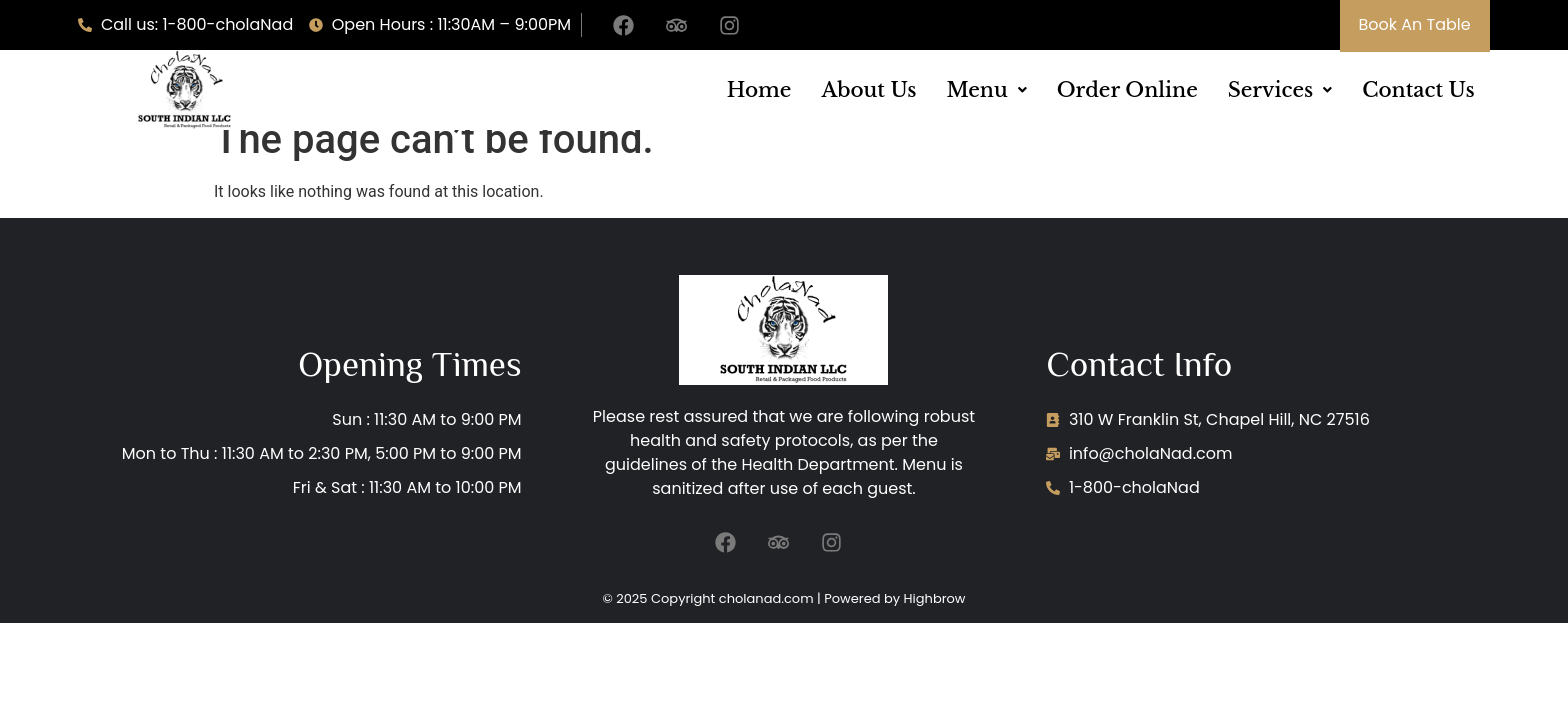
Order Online (1127, 90)
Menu (986, 90)
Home (759, 90)
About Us (868, 90)
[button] (986, 90)
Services (1280, 90)
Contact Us (1418, 90)
